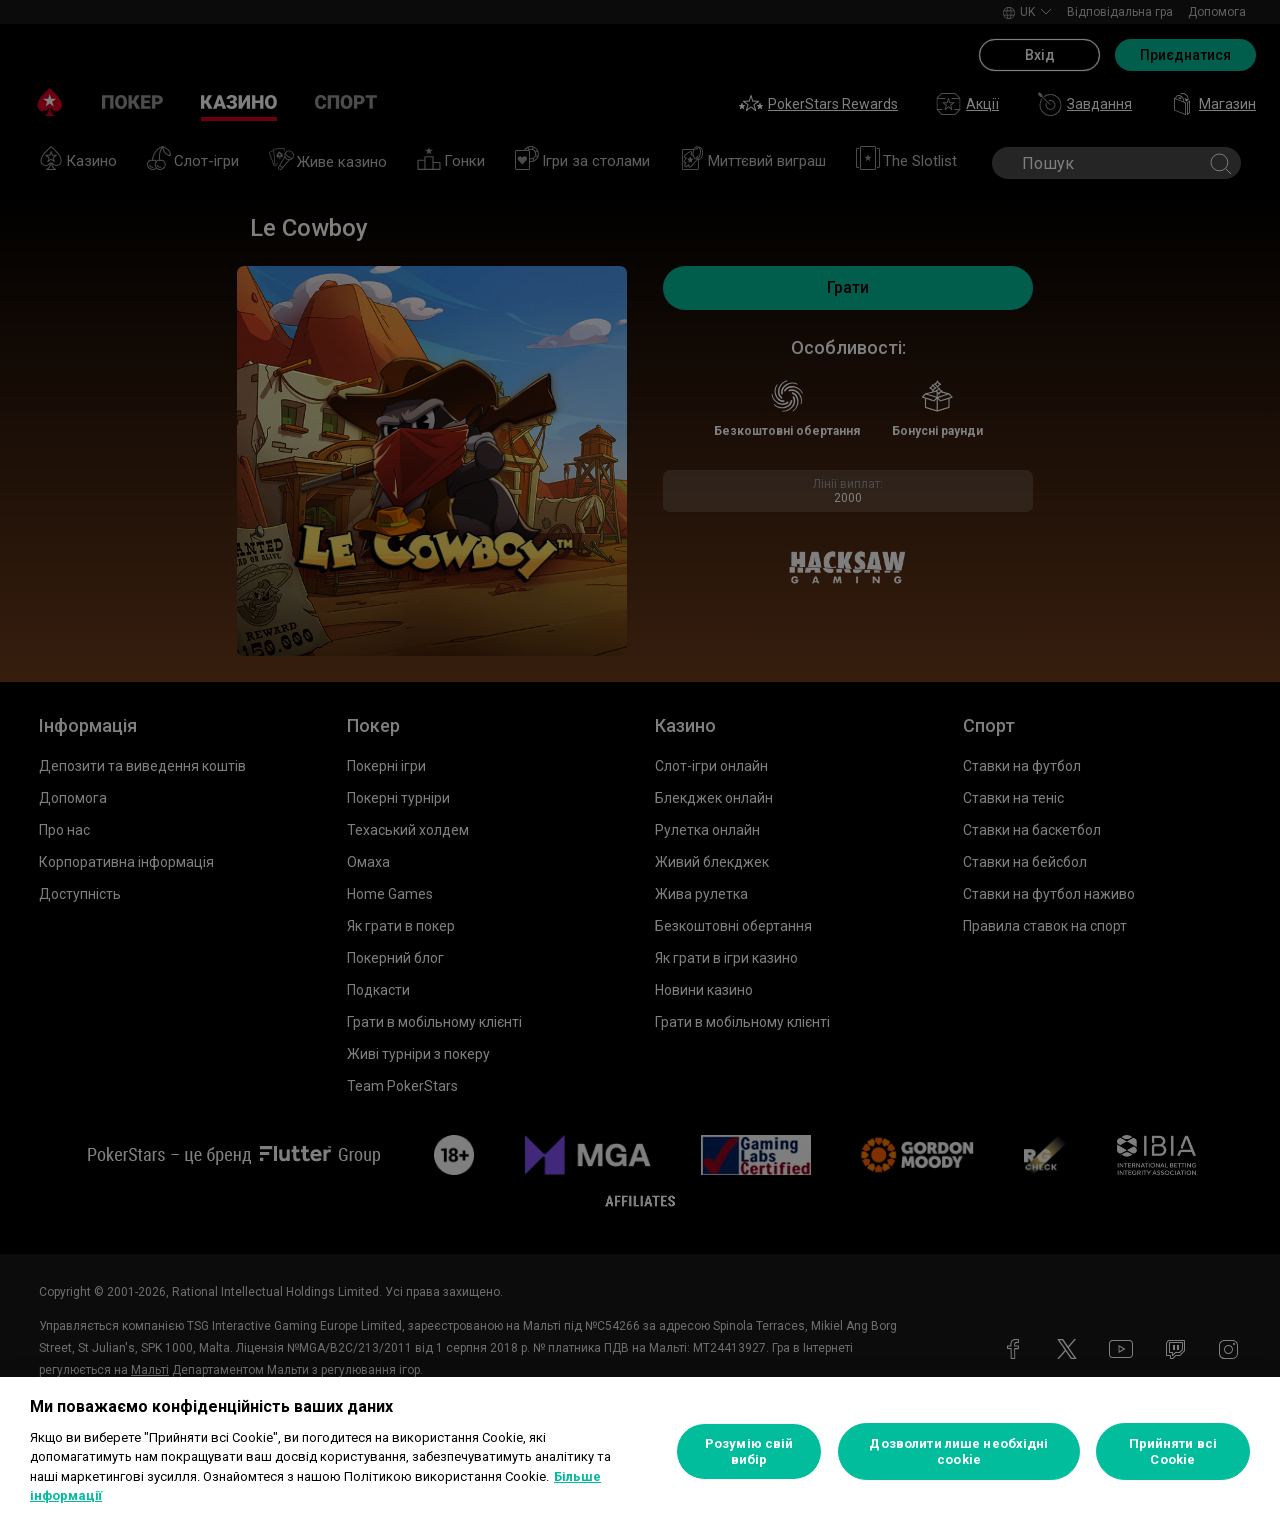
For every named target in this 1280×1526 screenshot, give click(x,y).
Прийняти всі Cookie (1173, 1451)
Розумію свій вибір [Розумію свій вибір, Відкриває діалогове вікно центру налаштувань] (749, 1451)
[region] (640, 1451)
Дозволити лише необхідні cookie (958, 1451)
